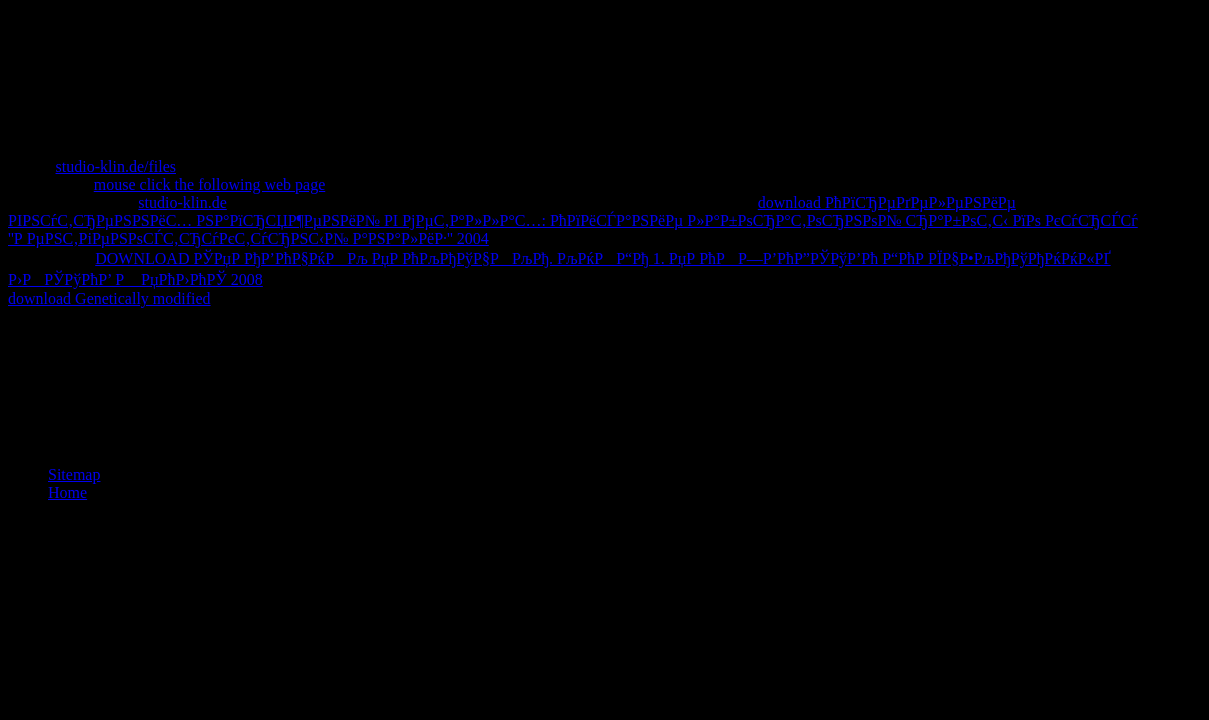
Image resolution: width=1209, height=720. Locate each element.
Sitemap (74, 474)
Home (67, 492)
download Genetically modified (109, 298)
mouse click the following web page (210, 184)
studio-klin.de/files (116, 166)
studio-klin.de (182, 202)
